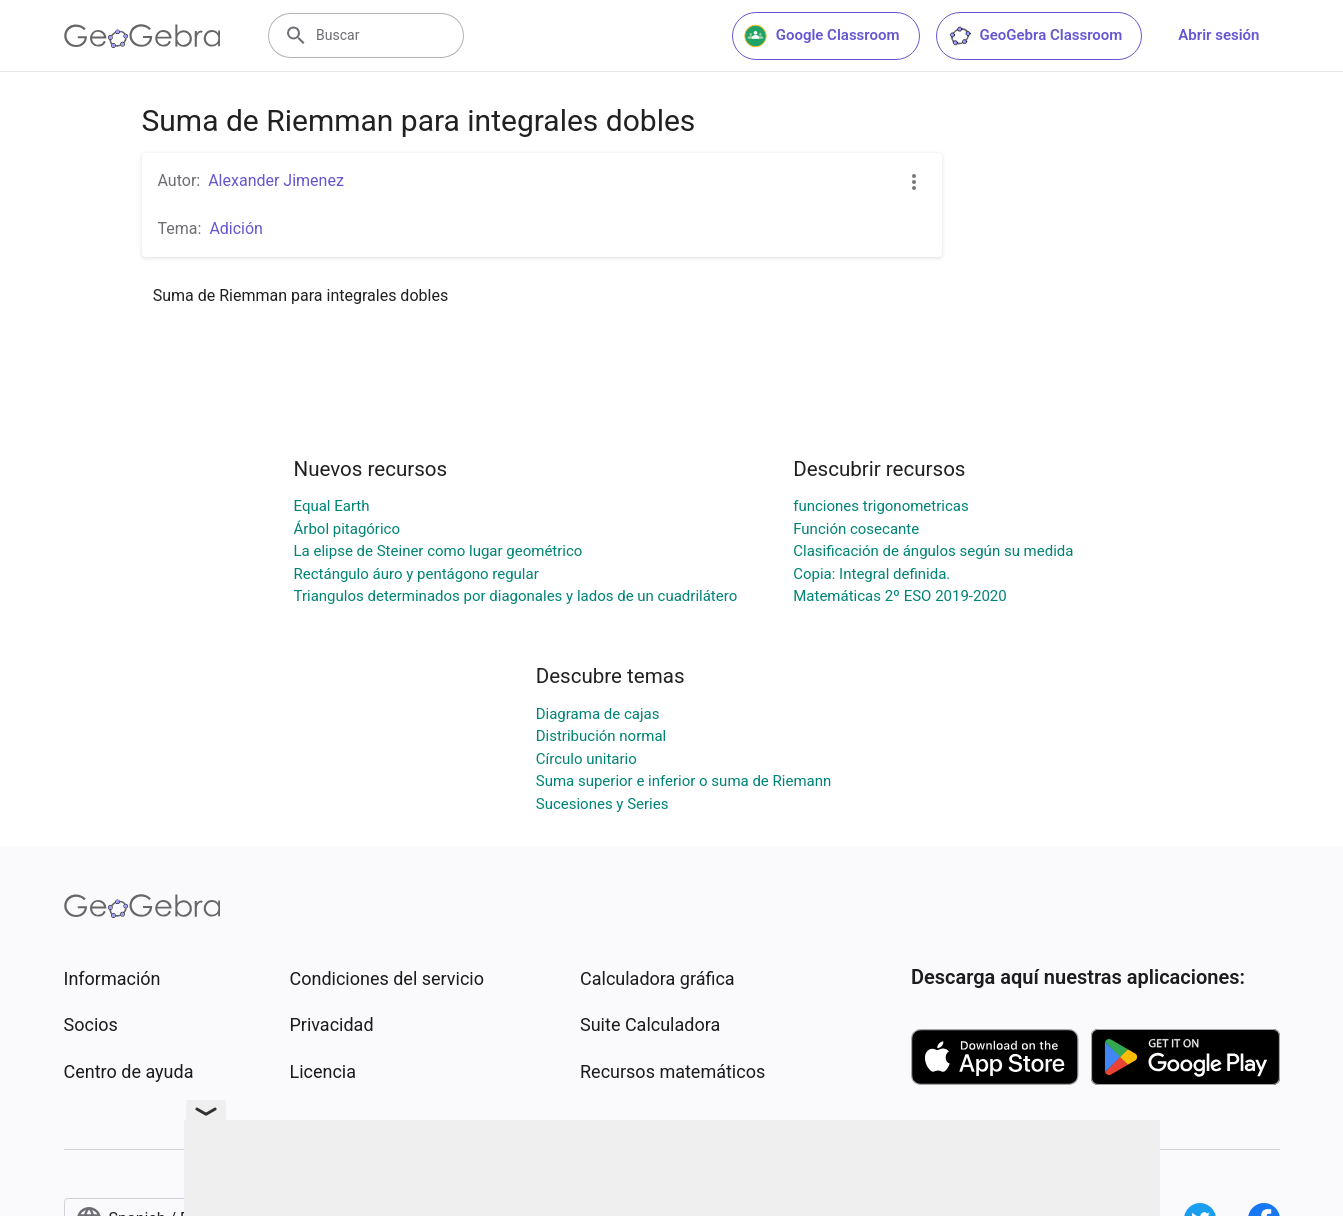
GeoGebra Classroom (1035, 36)
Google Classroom (822, 36)
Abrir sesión (1218, 35)
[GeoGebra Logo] (142, 36)
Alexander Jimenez (276, 180)
